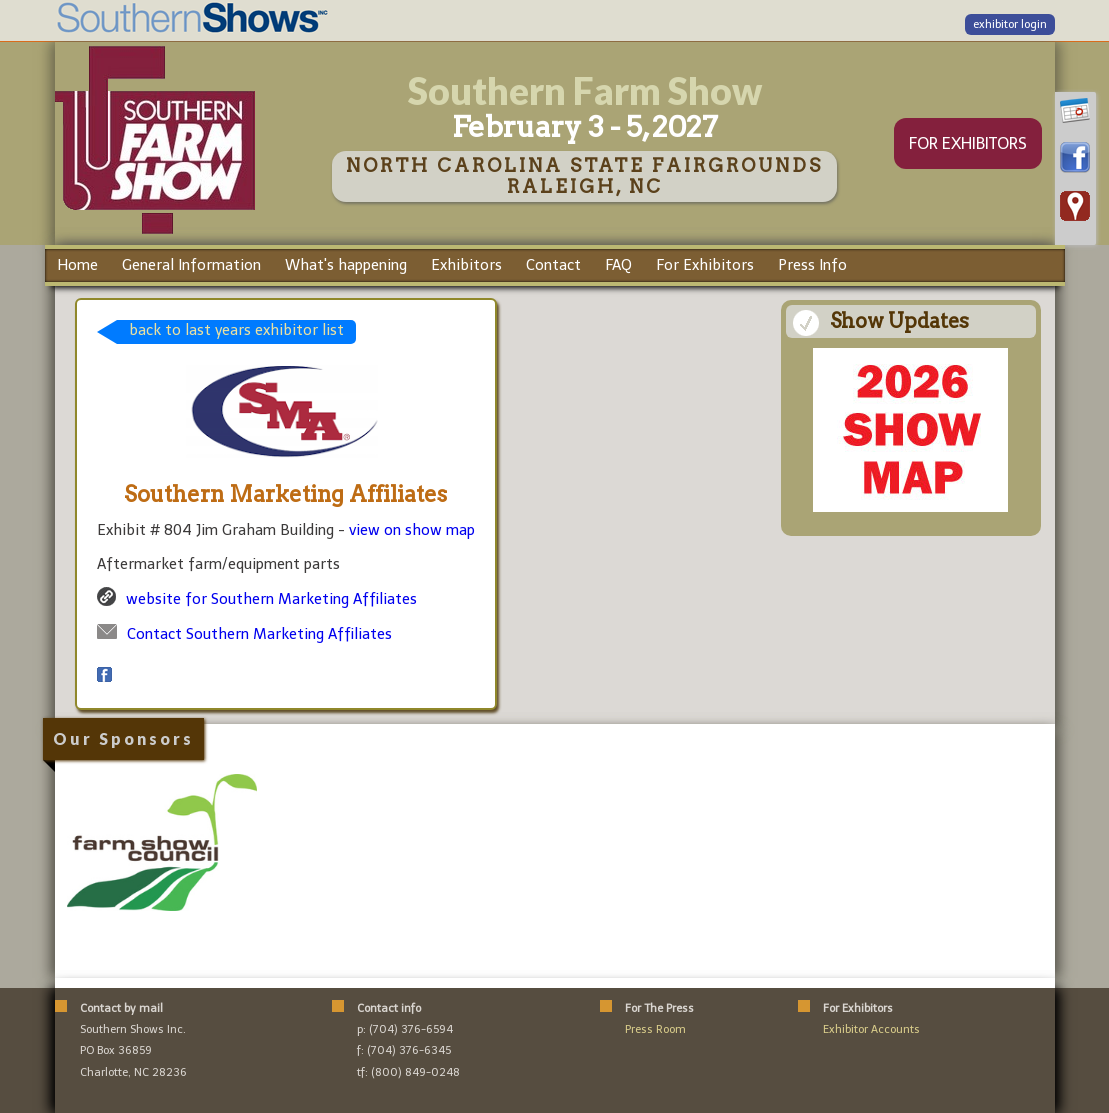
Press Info (812, 265)
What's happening (346, 265)
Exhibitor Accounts (871, 1029)
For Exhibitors (705, 265)
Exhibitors (466, 265)
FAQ (618, 265)
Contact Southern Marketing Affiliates (259, 634)
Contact (553, 265)
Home (77, 265)
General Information (191, 265)
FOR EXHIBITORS (968, 143)
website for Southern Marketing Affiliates (271, 599)
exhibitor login (1010, 24)
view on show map (412, 530)
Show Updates (899, 321)
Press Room (655, 1029)
